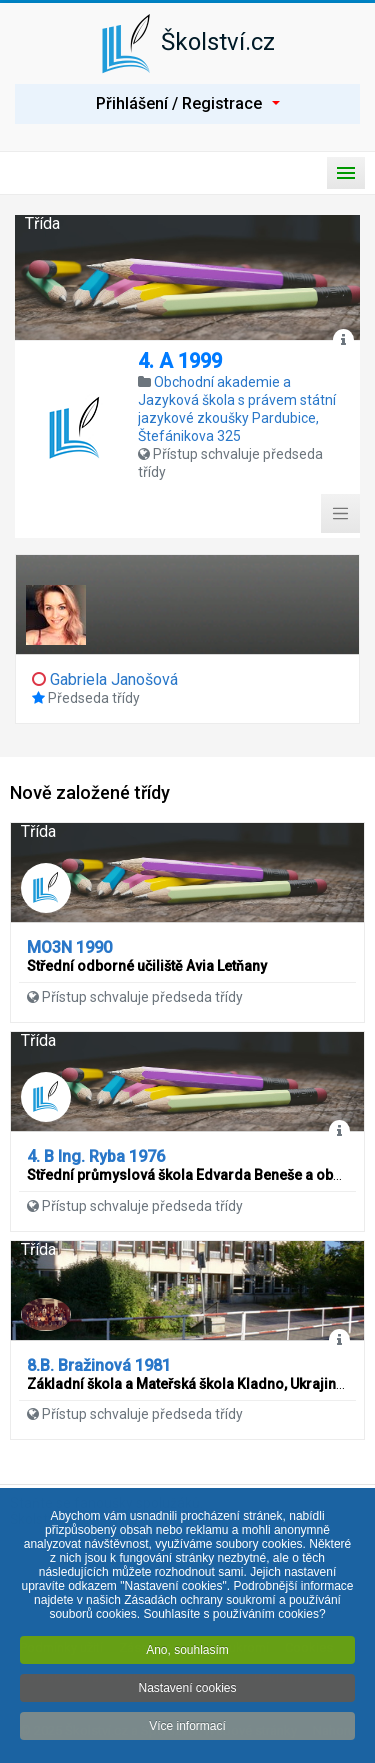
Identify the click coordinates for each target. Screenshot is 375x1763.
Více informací (187, 1730)
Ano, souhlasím (187, 1654)
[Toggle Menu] (341, 514)
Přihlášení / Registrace (188, 103)
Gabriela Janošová (114, 679)
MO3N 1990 (69, 947)
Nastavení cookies (187, 1692)
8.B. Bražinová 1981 (99, 1365)
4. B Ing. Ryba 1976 (96, 1156)
